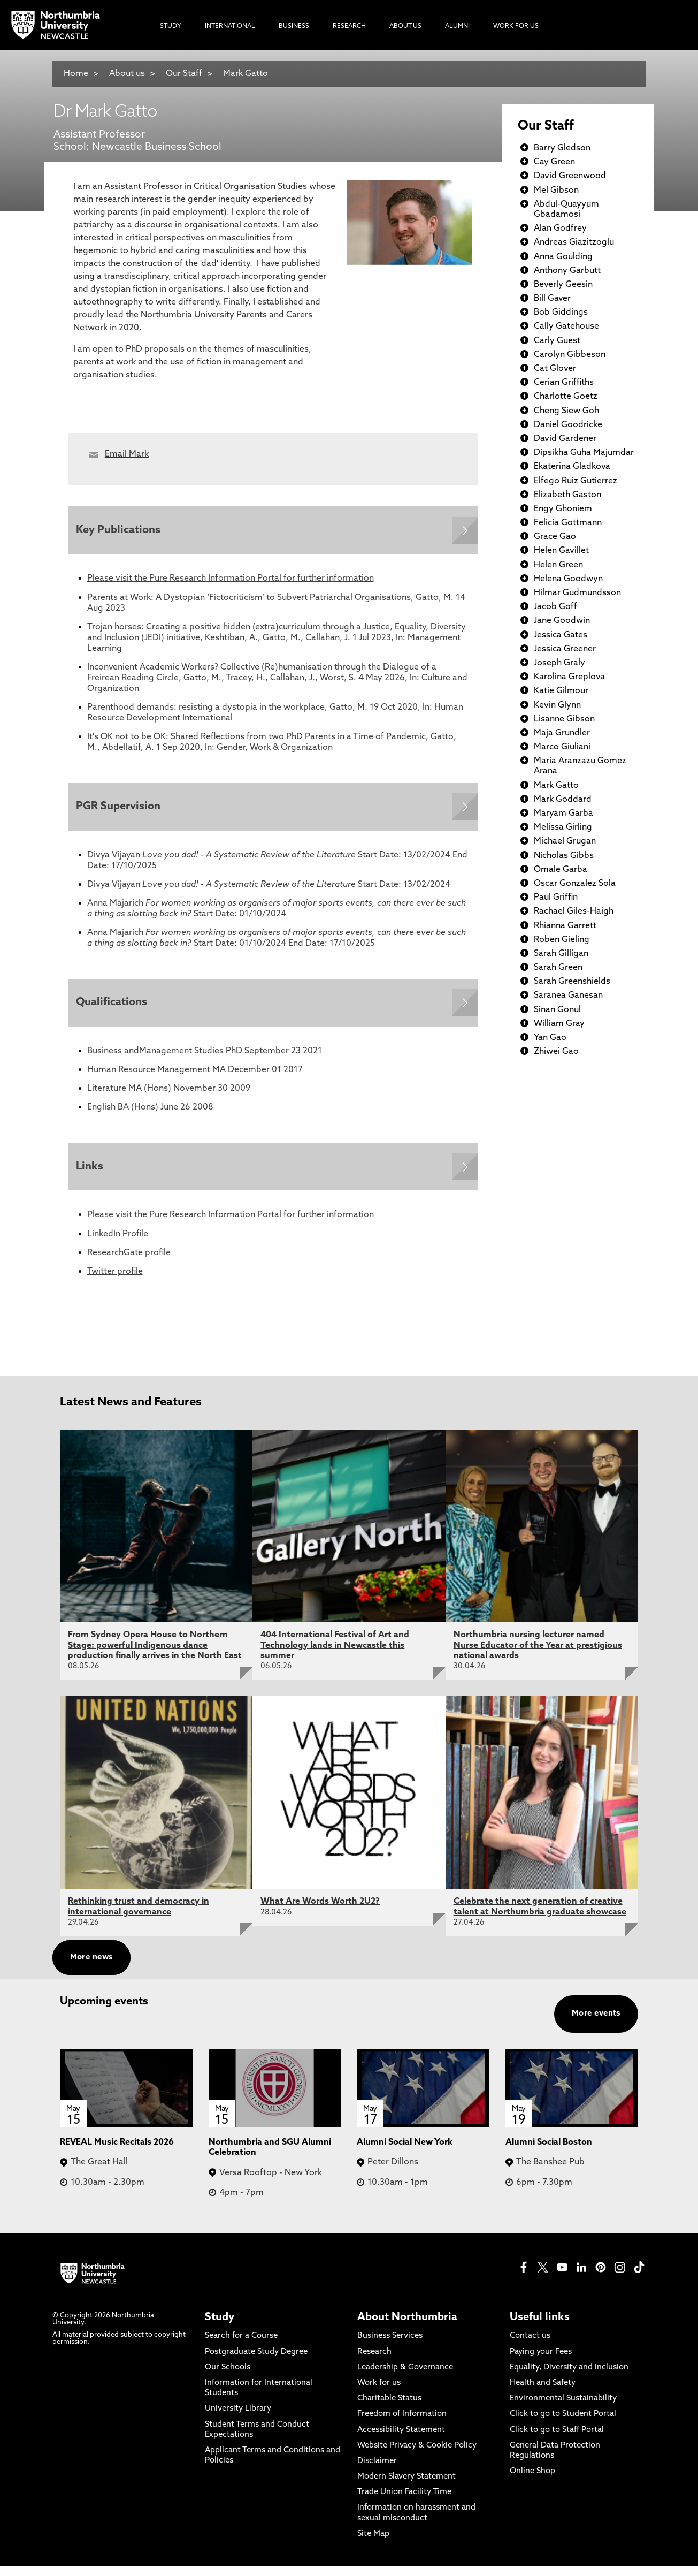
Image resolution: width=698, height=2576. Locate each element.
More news (91, 1968)
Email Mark (127, 454)
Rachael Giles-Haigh (573, 911)
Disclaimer (377, 2471)
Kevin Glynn (557, 705)
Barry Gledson (562, 148)
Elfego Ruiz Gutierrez (575, 481)
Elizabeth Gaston (567, 495)
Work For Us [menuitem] (516, 26)
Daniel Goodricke (568, 425)
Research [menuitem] (349, 26)
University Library (238, 2419)
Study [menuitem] (170, 26)
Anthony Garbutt (567, 271)
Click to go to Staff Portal (557, 2440)
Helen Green (558, 565)
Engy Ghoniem (563, 509)
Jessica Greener (565, 649)
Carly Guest (557, 341)
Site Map (373, 2544)
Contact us (530, 2346)
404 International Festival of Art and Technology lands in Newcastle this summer (334, 1655)
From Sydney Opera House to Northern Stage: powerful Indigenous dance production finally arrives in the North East (155, 1655)
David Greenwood (570, 176)
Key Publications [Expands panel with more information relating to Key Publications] (121, 531)
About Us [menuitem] (405, 26)
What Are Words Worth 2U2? (320, 1912)
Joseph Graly (559, 663)
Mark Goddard (563, 799)
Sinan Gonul (557, 1010)
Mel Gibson (556, 190)
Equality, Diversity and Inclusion (569, 2378)
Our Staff (184, 74)
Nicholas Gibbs (564, 856)
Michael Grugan (565, 841)
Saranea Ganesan (568, 995)
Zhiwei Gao (556, 1051)
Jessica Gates (560, 635)
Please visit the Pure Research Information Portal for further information (230, 581)
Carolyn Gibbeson (569, 355)
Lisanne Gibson (564, 719)
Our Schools (227, 2378)
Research (374, 2362)
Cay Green (554, 162)
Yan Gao (550, 1038)
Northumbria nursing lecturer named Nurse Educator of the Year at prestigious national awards (538, 1655)
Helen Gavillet (561, 550)
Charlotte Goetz (565, 396)
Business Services (390, 2346)
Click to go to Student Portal (563, 2424)
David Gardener (565, 439)
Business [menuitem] (294, 26)
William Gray (559, 1024)
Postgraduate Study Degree (256, 2362)
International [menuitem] (230, 26)
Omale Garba (560, 869)
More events (596, 2024)
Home (76, 74)
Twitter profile (115, 1282)
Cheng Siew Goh (566, 411)
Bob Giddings (561, 312)
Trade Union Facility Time (404, 2502)
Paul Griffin (556, 897)
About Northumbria (407, 2327)
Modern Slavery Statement (406, 2487)
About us (127, 74)
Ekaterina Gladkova (572, 466)
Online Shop (532, 2482)
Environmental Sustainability (563, 2409)
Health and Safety (543, 2393)
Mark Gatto (245, 74)
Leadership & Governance (405, 2378)
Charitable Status (389, 2409)
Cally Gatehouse (566, 326)
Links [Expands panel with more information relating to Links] (92, 1175)
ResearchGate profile (129, 1263)
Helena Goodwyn (568, 579)
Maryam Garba (563, 813)
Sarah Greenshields (572, 981)
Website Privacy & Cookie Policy (417, 2455)
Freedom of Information (402, 2424)
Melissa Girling (563, 827)
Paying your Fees (541, 2362)
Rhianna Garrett (565, 926)
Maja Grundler (562, 733)
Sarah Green (558, 967)
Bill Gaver (552, 298)
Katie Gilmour (561, 691)
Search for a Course (241, 2346)
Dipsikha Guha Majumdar (584, 453)
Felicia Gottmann (568, 523)
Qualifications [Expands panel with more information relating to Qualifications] (114, 1009)
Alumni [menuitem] (457, 26)
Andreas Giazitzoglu (574, 242)
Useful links (540, 2327)
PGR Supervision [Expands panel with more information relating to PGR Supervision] (121, 810)
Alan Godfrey (560, 228)
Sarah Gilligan (561, 953)
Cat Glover (555, 368)
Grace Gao (555, 537)
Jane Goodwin (562, 621)
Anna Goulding (563, 257)
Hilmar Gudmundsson (577, 593)
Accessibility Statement (401, 2440)
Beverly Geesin (563, 284)
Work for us (379, 2393)
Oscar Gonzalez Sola (575, 883)
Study (219, 2327)
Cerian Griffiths (564, 382)
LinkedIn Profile (117, 1244)
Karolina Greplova (569, 677)
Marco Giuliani (562, 747)
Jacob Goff (555, 607)
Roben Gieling (561, 940)
